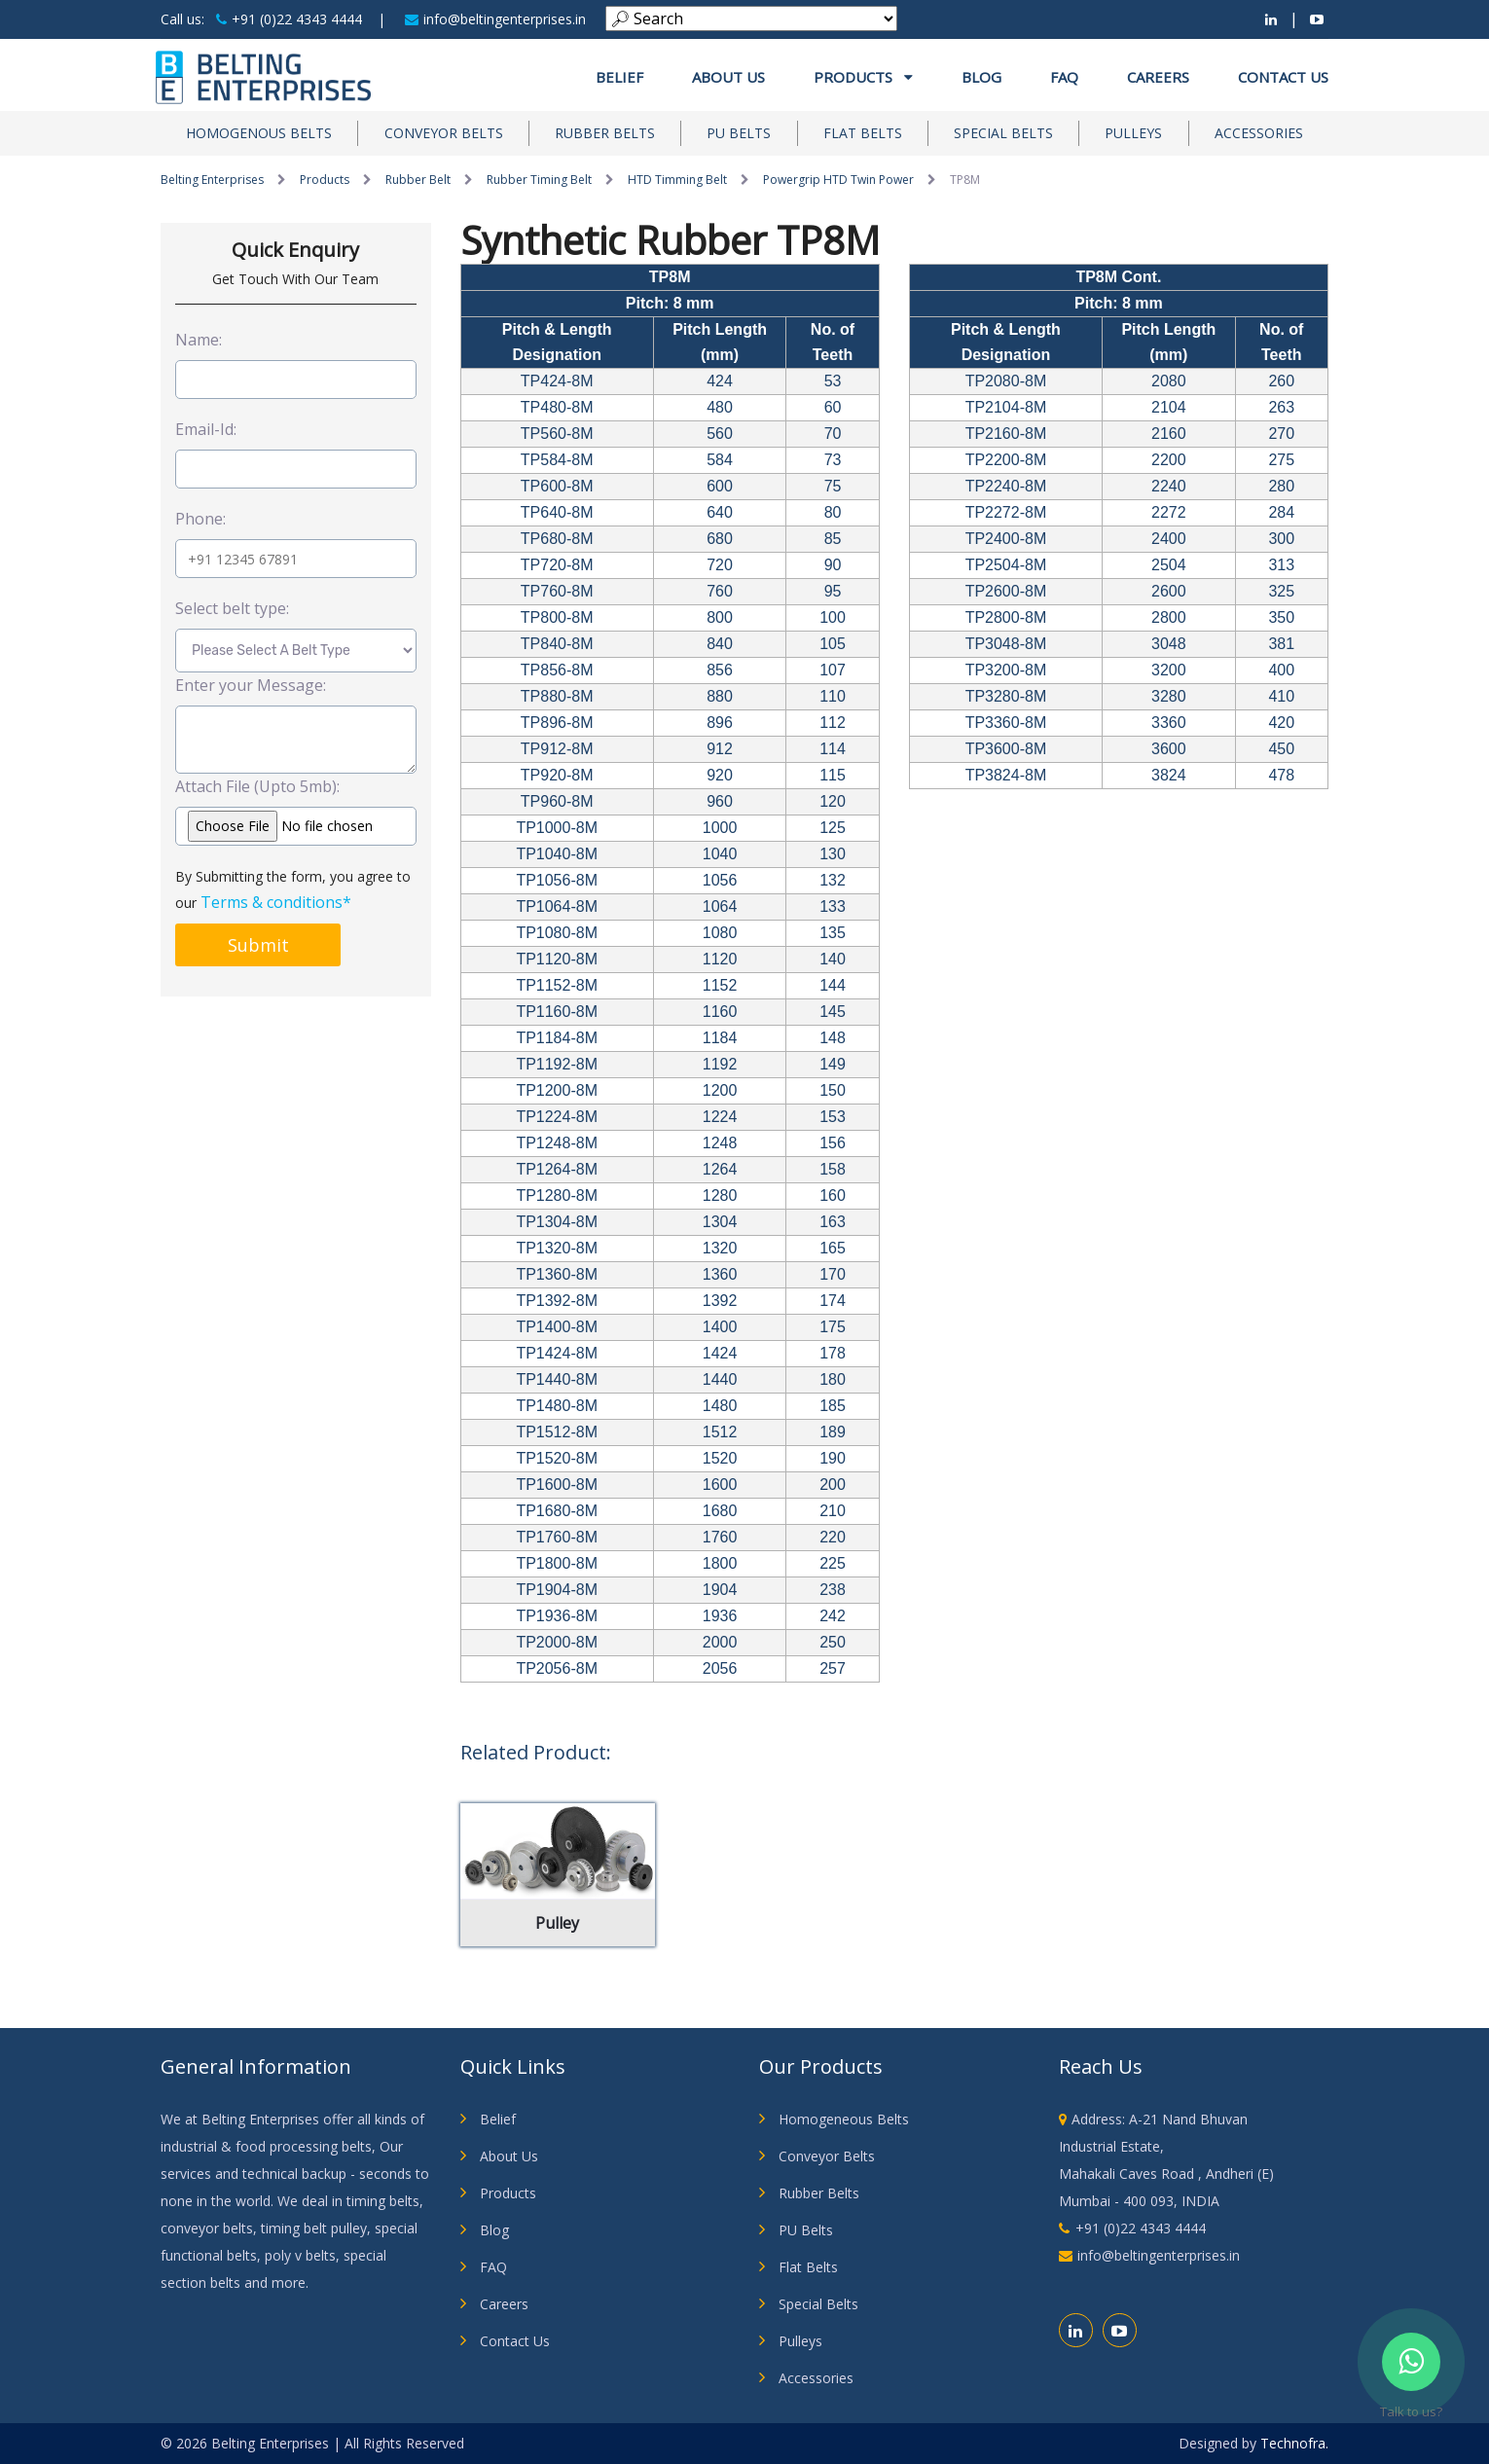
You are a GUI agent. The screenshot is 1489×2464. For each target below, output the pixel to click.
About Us (509, 2156)
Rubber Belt (418, 179)
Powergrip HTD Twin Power (838, 179)
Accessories (1259, 133)
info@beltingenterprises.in (495, 19)
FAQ (1064, 77)
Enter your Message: (250, 685)
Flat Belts (862, 133)
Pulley (557, 1923)
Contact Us (1283, 77)
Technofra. (1294, 2443)
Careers (1158, 77)
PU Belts (739, 133)
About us (728, 77)
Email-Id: (205, 429)
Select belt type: (232, 608)
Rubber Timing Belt (539, 179)
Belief (619, 77)
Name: (198, 339)
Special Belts (1003, 133)
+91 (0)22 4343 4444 (289, 19)
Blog (981, 77)
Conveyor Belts (443, 133)
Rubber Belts (605, 133)
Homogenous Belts (259, 133)
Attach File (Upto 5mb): (257, 786)
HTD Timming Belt (677, 179)
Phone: (200, 518)
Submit (258, 945)
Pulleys (1133, 133)
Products (863, 77)
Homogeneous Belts (844, 2119)
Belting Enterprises (212, 179)
